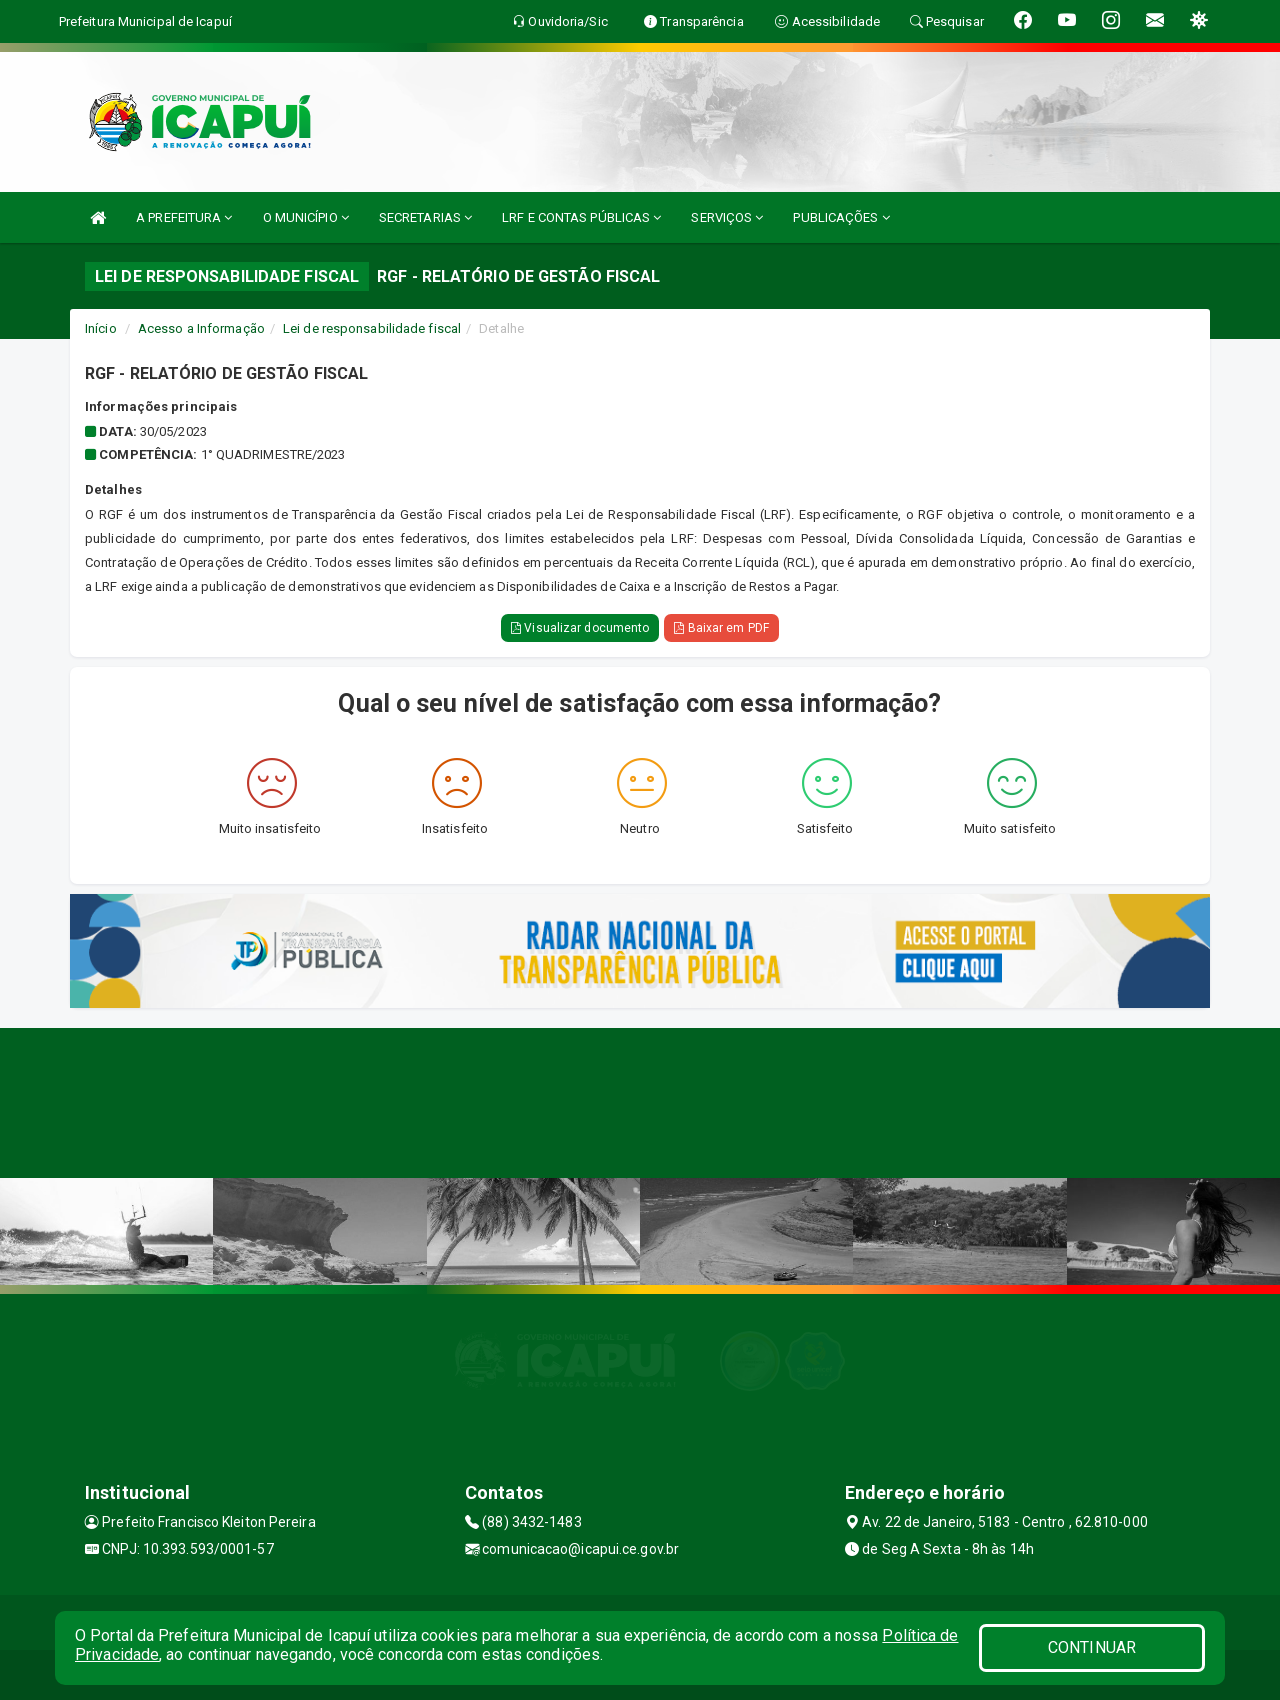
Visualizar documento (580, 628)
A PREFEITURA (184, 217)
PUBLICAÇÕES (841, 217)
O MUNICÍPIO (306, 217)
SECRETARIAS (425, 217)
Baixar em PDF (721, 628)
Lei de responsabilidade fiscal (372, 328)
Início (101, 328)
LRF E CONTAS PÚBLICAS (581, 217)
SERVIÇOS (727, 217)
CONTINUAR (1092, 1647)
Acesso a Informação (201, 328)
